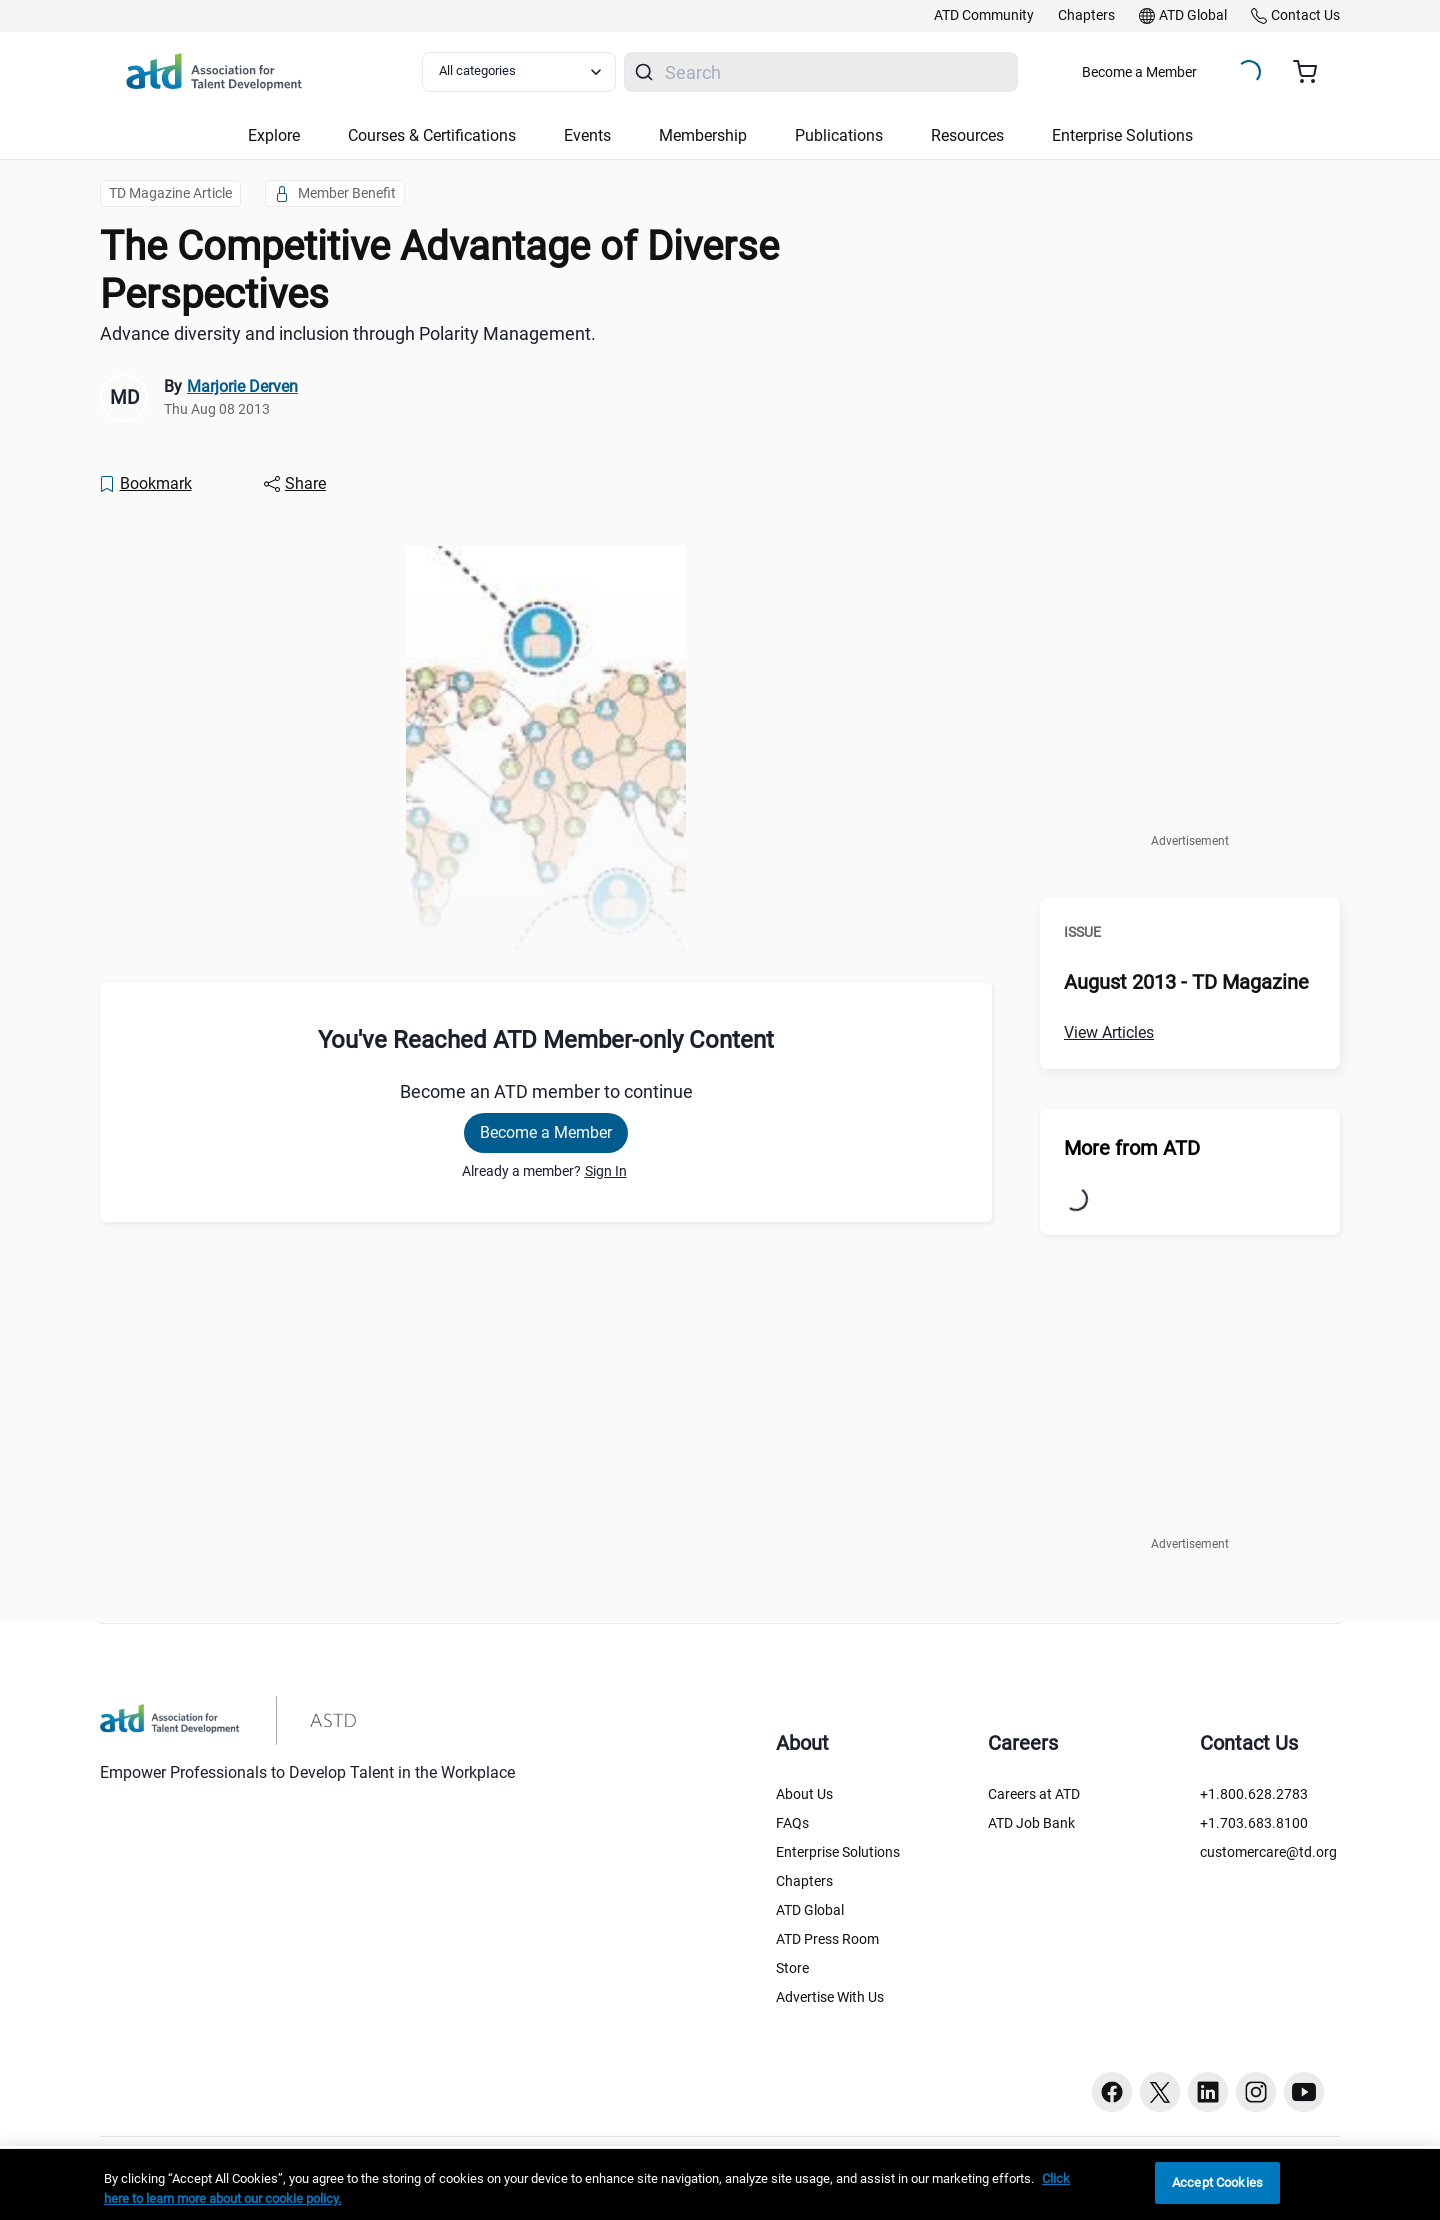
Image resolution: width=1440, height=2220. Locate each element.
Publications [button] (839, 135)
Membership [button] (703, 135)
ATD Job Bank (1031, 1823)
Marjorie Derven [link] (242, 386)
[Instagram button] (1256, 2092)
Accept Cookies (1217, 2182)
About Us (804, 1794)
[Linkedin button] (1208, 2092)
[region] (720, 2184)
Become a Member (1139, 72)
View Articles (1109, 1032)
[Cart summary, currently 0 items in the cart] (1312, 72)
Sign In (606, 1171)
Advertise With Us (830, 1997)
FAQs (792, 1823)
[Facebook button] (1112, 2092)
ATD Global (810, 1910)
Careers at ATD (1034, 1794)
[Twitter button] (1160, 2092)
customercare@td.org (1268, 1852)
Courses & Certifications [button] (432, 135)
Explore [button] (274, 135)
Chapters (804, 1881)
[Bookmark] (145, 484)
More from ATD (1132, 1148)
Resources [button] (967, 135)
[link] (984, 16)
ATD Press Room (827, 1939)
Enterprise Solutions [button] (1122, 135)
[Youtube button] (1304, 2092)
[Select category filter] (519, 72)
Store (792, 1968)
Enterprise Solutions (838, 1852)
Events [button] (587, 135)
